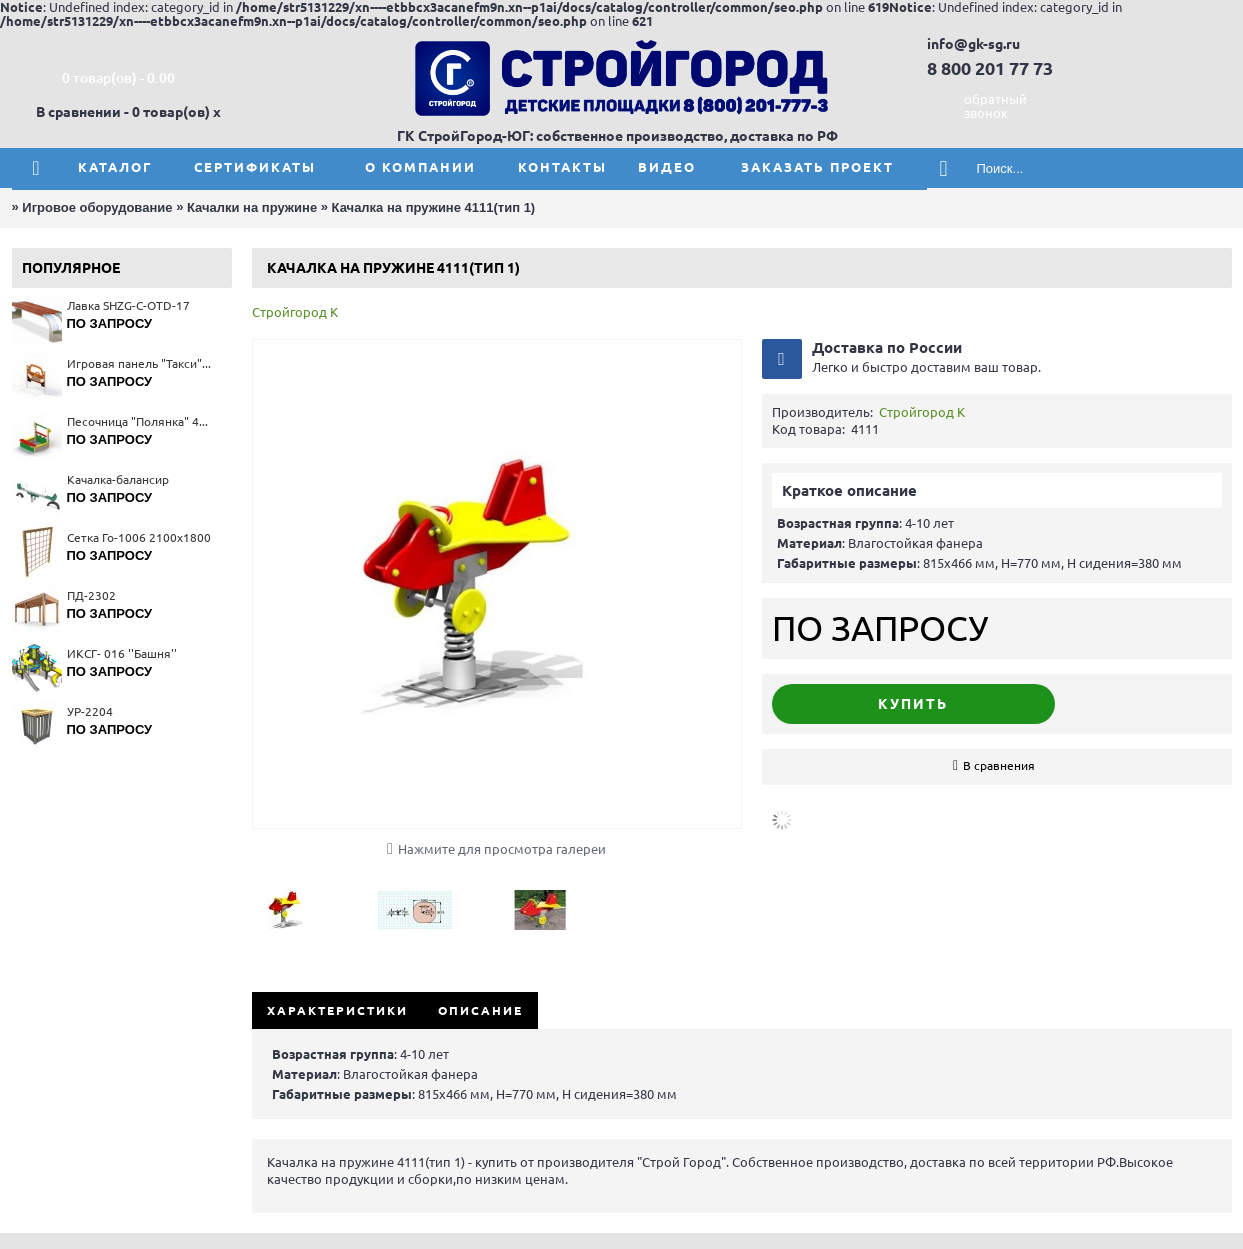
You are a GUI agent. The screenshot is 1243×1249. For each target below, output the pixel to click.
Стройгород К (295, 312)
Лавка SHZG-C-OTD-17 (128, 305)
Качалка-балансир (118, 479)
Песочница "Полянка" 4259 (139, 421)
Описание (480, 1010)
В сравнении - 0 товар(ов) (123, 112)
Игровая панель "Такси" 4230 (139, 363)
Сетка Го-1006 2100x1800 (139, 537)
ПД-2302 (91, 595)
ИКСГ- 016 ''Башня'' (122, 653)
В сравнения (999, 765)
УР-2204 (90, 711)
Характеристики (337, 1010)
